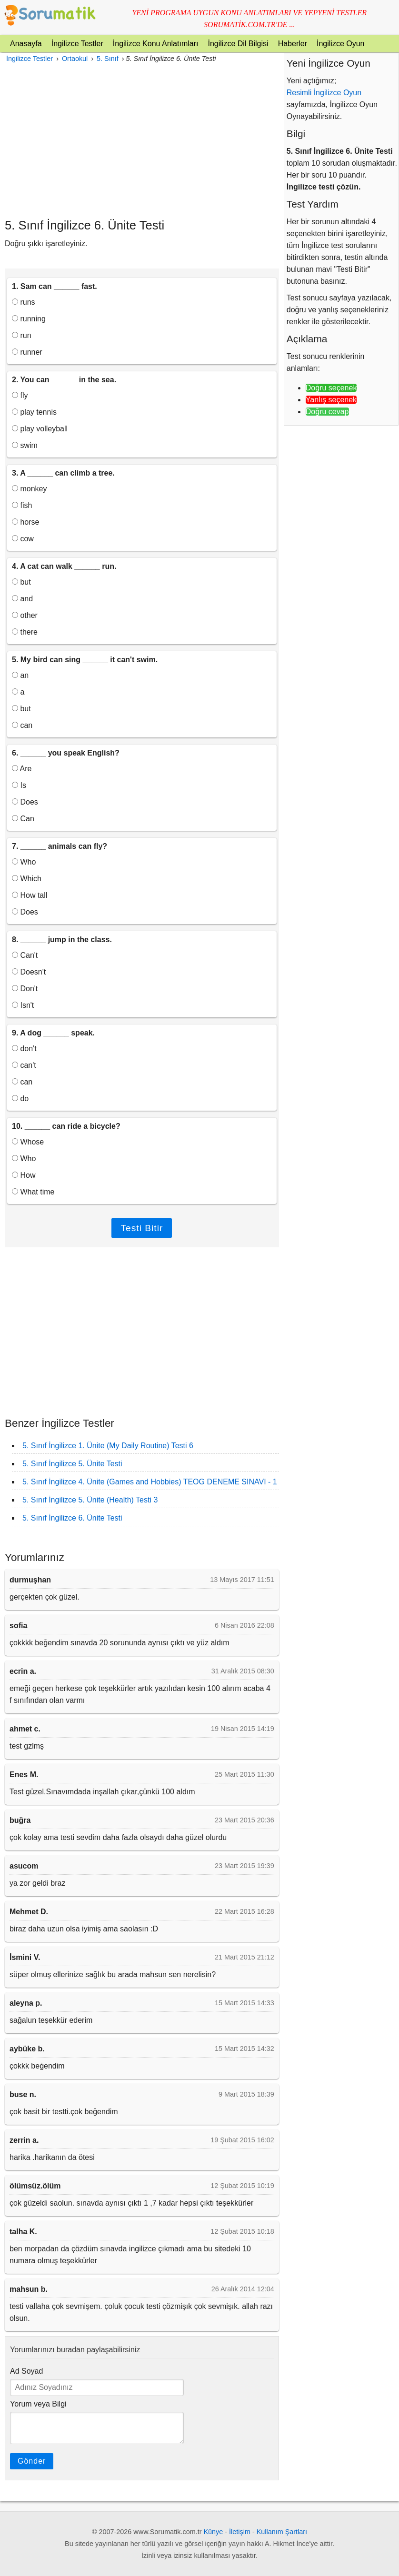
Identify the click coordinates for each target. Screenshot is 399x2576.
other (25, 615)
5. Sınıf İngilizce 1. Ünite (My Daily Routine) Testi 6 (107, 1446)
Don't (25, 989)
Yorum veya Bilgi (38, 2404)
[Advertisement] (142, 141)
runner (27, 352)
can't (24, 1065)
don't (24, 1048)
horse (25, 522)
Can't (25, 955)
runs (23, 302)
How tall (29, 895)
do (20, 1098)
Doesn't (29, 972)
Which (26, 879)
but (21, 582)
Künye (213, 2532)
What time (33, 1192)
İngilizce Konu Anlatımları (156, 44)
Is (19, 785)
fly (20, 395)
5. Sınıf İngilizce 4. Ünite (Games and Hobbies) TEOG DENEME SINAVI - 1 (149, 1482)
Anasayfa (26, 44)
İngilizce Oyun (341, 44)
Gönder (32, 2461)
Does (25, 802)
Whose (28, 1142)
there (25, 632)
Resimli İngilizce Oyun (324, 93)
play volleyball (40, 429)
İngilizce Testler (77, 44)
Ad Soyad (26, 2371)
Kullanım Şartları (282, 2532)
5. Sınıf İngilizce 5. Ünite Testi (72, 1464)
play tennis (34, 412)
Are (21, 769)
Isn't (23, 1005)
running (29, 319)
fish (22, 505)
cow (23, 539)
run (21, 335)
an (20, 675)
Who (24, 862)
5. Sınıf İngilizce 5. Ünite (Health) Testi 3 (90, 1500)
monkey (29, 489)
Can (23, 819)
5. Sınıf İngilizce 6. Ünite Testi (72, 1518)
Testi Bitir (141, 1228)
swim (25, 445)
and (22, 599)
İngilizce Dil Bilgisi (238, 44)
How (23, 1175)
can (22, 725)
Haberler (292, 44)
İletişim (239, 2532)
